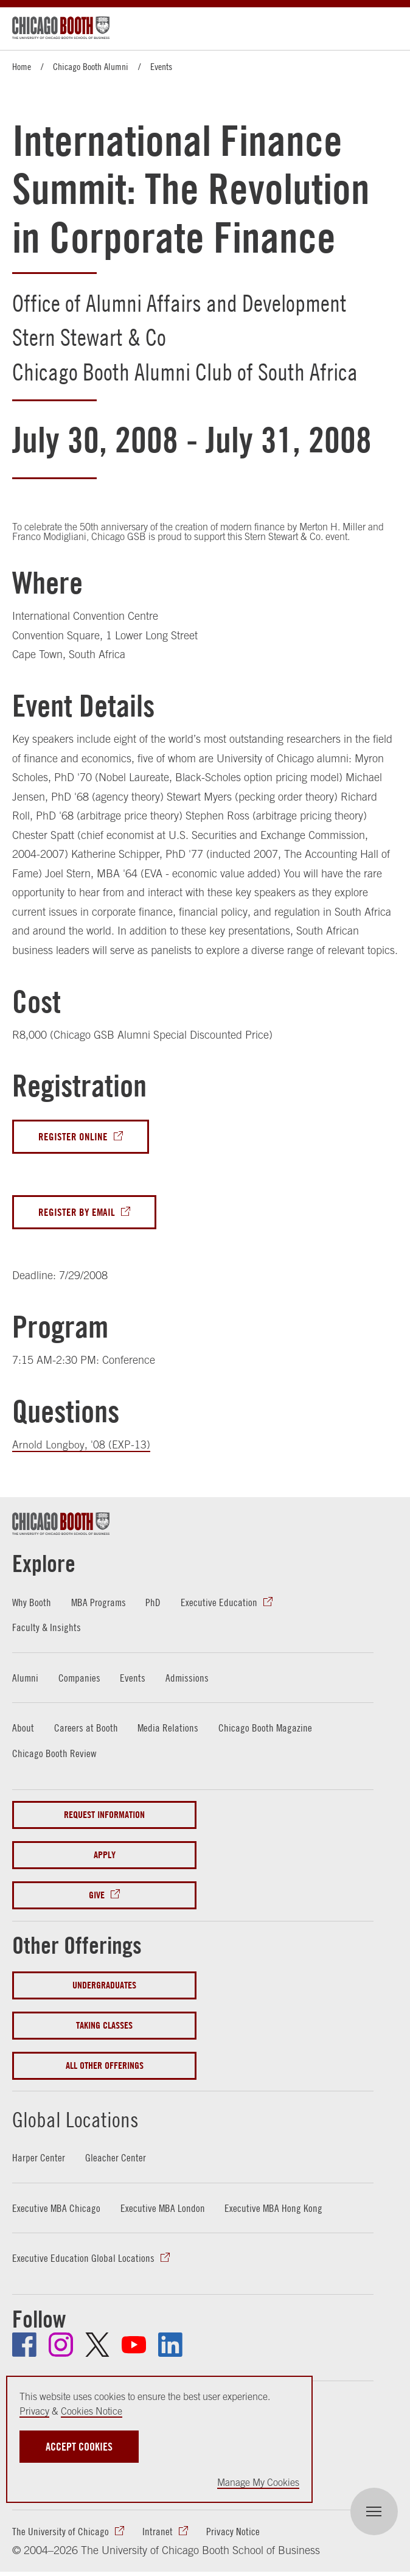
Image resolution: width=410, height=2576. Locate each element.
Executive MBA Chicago (56, 2209)
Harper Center (38, 2158)
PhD (154, 1603)
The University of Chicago (60, 2533)
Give (97, 1896)
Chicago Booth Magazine (266, 1728)
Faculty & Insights (47, 1628)
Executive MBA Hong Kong (275, 2209)
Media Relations (168, 1728)
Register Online (73, 1137)
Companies (80, 1678)
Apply (105, 1856)
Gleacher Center (115, 2158)
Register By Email (77, 1213)
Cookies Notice (91, 2411)
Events (161, 66)
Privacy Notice (233, 2533)
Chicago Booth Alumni (90, 66)
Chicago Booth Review (54, 1754)
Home (21, 66)
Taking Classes (104, 2026)
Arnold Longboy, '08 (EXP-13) (81, 1445)
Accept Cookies (79, 2446)
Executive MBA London (163, 2209)
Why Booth (32, 1603)
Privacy (34, 2411)
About (23, 1728)
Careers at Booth (86, 1728)
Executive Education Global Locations (83, 2259)
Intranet (157, 2533)
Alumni (25, 1678)
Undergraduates (104, 1986)
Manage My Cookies (258, 2482)
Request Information (104, 1816)
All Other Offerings (105, 2066)
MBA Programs (100, 1603)
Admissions (188, 1678)
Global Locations (88, 2119)
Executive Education (220, 1603)
